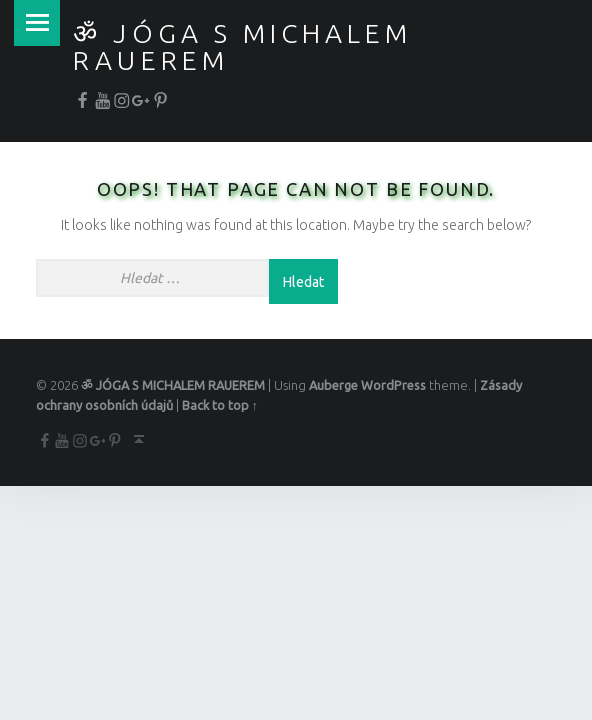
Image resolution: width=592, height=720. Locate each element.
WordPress (393, 384)
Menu (36, 22)
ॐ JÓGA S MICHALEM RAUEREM (242, 46)
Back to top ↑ (220, 405)
